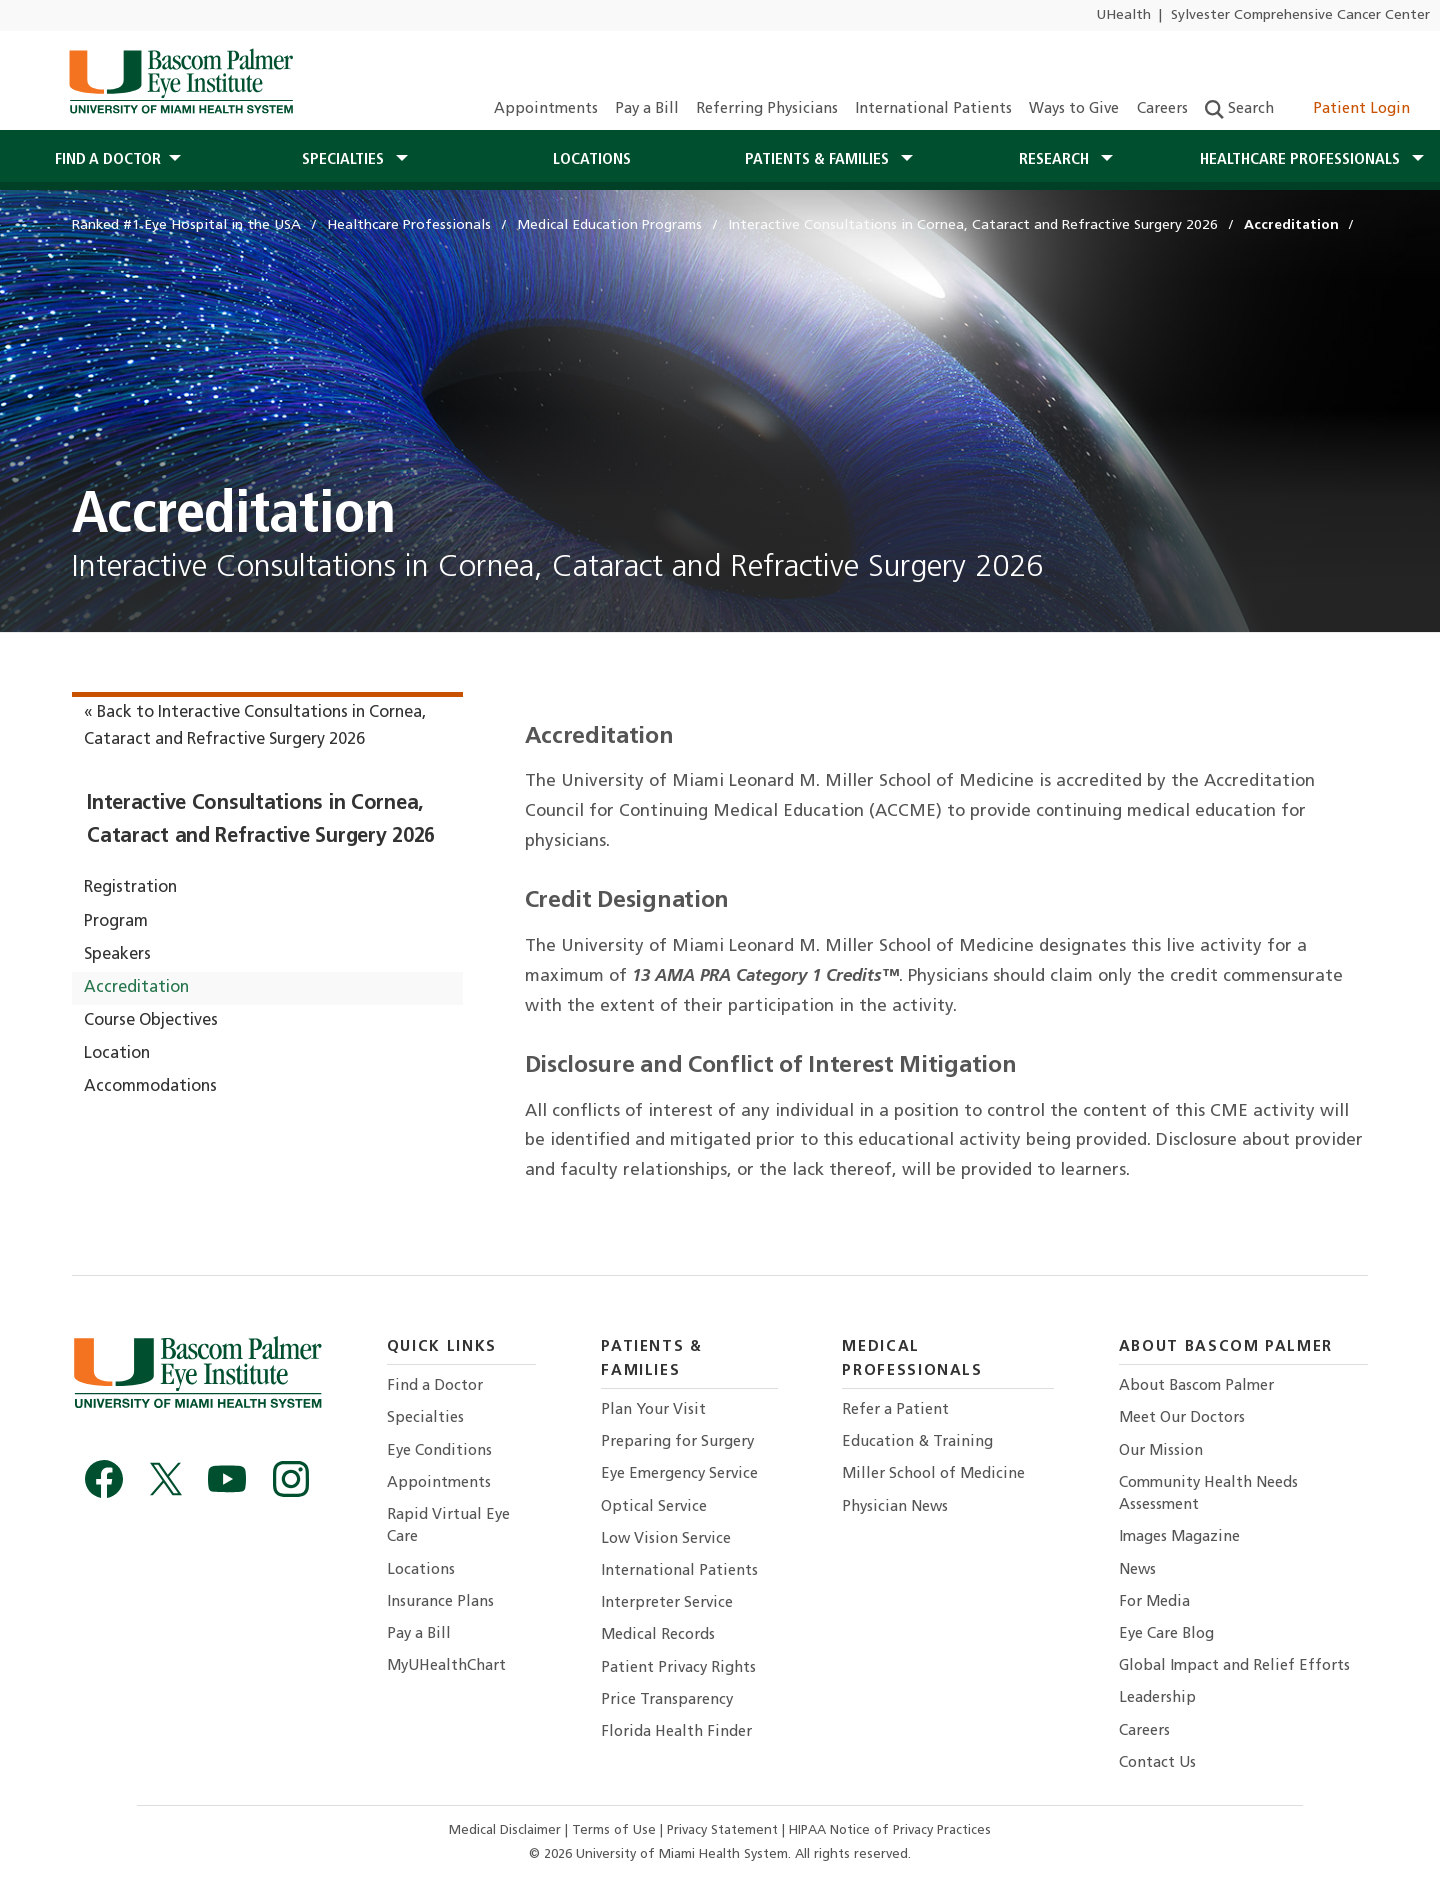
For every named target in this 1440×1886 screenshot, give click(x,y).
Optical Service (654, 1507)
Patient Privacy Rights (678, 1668)
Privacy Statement (724, 1830)
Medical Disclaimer (507, 1830)
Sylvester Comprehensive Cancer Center (1300, 15)
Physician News (895, 1507)
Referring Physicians (767, 109)
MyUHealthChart (446, 1666)
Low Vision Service (666, 1539)
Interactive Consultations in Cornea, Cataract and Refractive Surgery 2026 (261, 820)
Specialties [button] (345, 160)
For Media (1154, 1602)
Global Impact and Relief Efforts (1234, 1666)
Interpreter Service (667, 1603)
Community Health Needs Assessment (1208, 1494)
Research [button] (1056, 160)
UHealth (1123, 15)
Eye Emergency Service (679, 1474)
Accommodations (150, 1087)
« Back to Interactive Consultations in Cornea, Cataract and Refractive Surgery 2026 (255, 726)
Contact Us (1157, 1763)
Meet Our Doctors (1182, 1418)
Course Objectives (151, 1021)
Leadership (1157, 1698)
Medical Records (658, 1635)
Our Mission (1161, 1451)
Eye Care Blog (1166, 1634)
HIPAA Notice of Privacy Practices (890, 1830)
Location (117, 1054)
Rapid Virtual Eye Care (448, 1526)
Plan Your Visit (653, 1410)
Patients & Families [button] (819, 160)
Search (1239, 109)
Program (116, 922)
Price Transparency (667, 1700)
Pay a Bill (647, 109)
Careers (1162, 109)
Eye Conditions (439, 1451)
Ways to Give (1074, 109)
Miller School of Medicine (933, 1474)
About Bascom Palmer (1196, 1386)
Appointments (546, 109)
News (1137, 1570)
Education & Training (917, 1442)
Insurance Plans (440, 1602)
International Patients (933, 109)
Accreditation (136, 988)
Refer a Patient (895, 1410)
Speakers (117, 955)
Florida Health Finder (676, 1732)
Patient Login (1350, 109)
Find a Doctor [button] (108, 160)
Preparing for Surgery (677, 1442)
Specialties (425, 1418)
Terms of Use (616, 1830)
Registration (130, 888)
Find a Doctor (435, 1386)
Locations (592, 160)
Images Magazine (1179, 1537)
